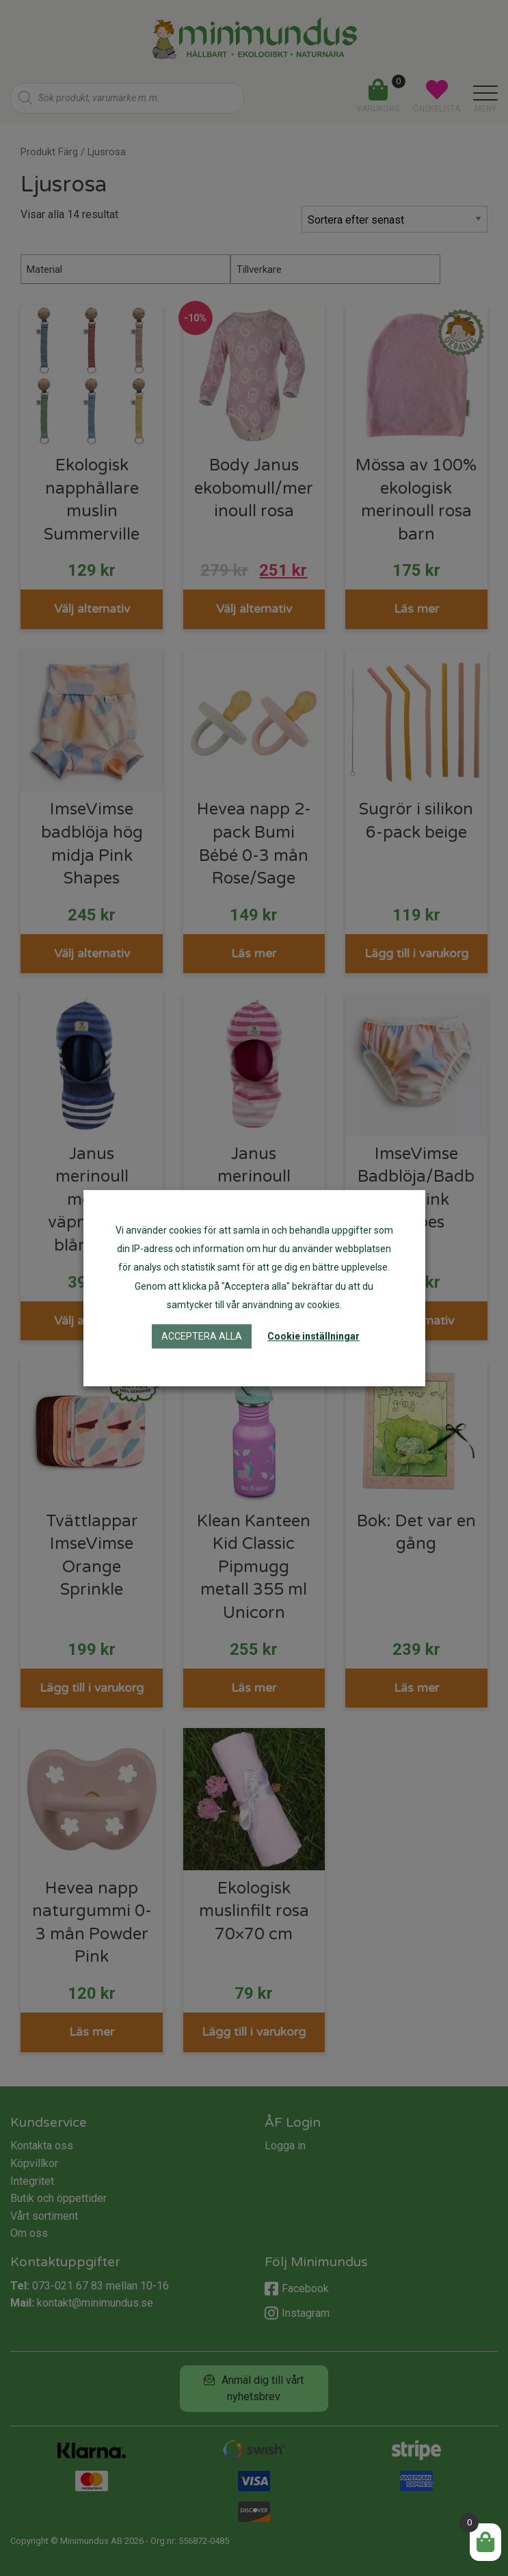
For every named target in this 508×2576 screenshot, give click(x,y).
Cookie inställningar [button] (313, 1336)
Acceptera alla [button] (201, 1336)
